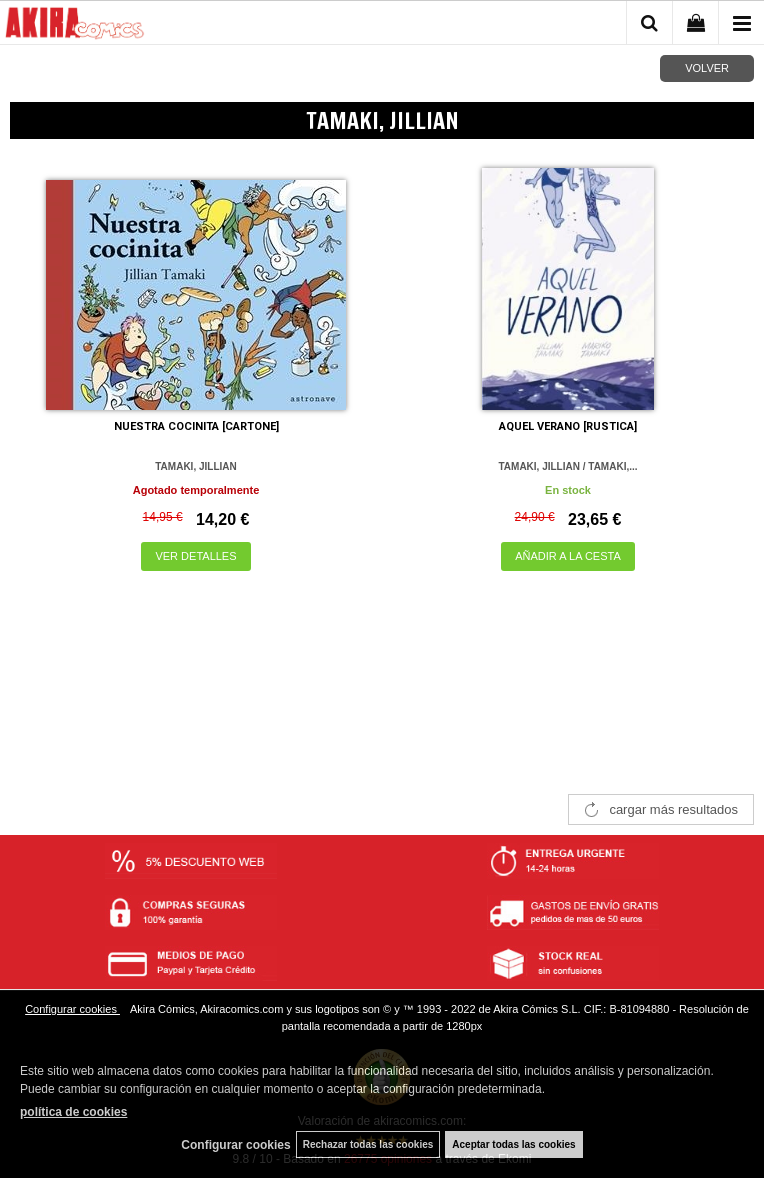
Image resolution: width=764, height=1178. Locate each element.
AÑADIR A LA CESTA (568, 556)
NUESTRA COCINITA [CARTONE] (196, 426)
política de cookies (73, 1112)
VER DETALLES (195, 556)
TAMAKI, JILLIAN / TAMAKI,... (567, 466)
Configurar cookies (72, 1009)
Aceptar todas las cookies (513, 1144)
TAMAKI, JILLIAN (195, 466)
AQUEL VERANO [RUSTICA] (568, 426)
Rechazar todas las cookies (368, 1144)
